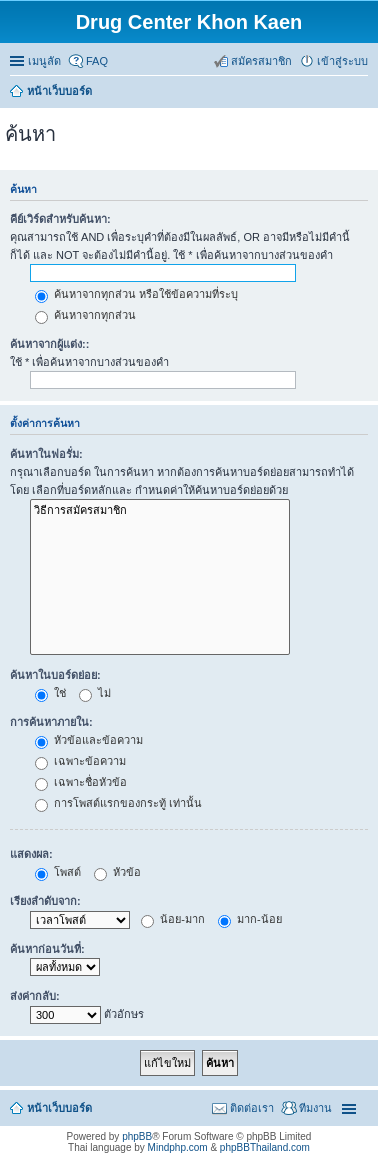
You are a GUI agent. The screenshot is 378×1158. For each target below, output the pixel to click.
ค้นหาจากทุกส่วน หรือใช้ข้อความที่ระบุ (136, 294)
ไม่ (95, 693)
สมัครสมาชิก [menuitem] (261, 61)
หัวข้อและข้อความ (89, 740)
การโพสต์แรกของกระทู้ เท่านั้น (118, 803)
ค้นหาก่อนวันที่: (47, 949)
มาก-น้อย (250, 919)
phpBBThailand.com (265, 1147)
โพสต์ (58, 872)
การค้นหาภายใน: (51, 722)
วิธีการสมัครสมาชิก (160, 510)
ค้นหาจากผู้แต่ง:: (49, 344)
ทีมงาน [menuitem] (315, 1108)
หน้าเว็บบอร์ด (59, 1108)
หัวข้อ (117, 872)
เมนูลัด (44, 61)
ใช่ (50, 693)
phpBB (137, 1136)
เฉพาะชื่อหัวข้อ (81, 782)
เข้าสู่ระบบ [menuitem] (342, 61)
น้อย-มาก (173, 919)
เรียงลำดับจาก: (45, 901)
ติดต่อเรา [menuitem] (252, 1108)
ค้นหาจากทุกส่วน (85, 315)
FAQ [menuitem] (97, 61)
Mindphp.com (178, 1147)
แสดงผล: (31, 854)
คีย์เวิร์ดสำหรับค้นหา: (60, 219)
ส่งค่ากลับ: (35, 996)
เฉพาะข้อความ (80, 761)
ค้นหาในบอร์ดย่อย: (55, 675)
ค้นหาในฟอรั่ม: (46, 454)
